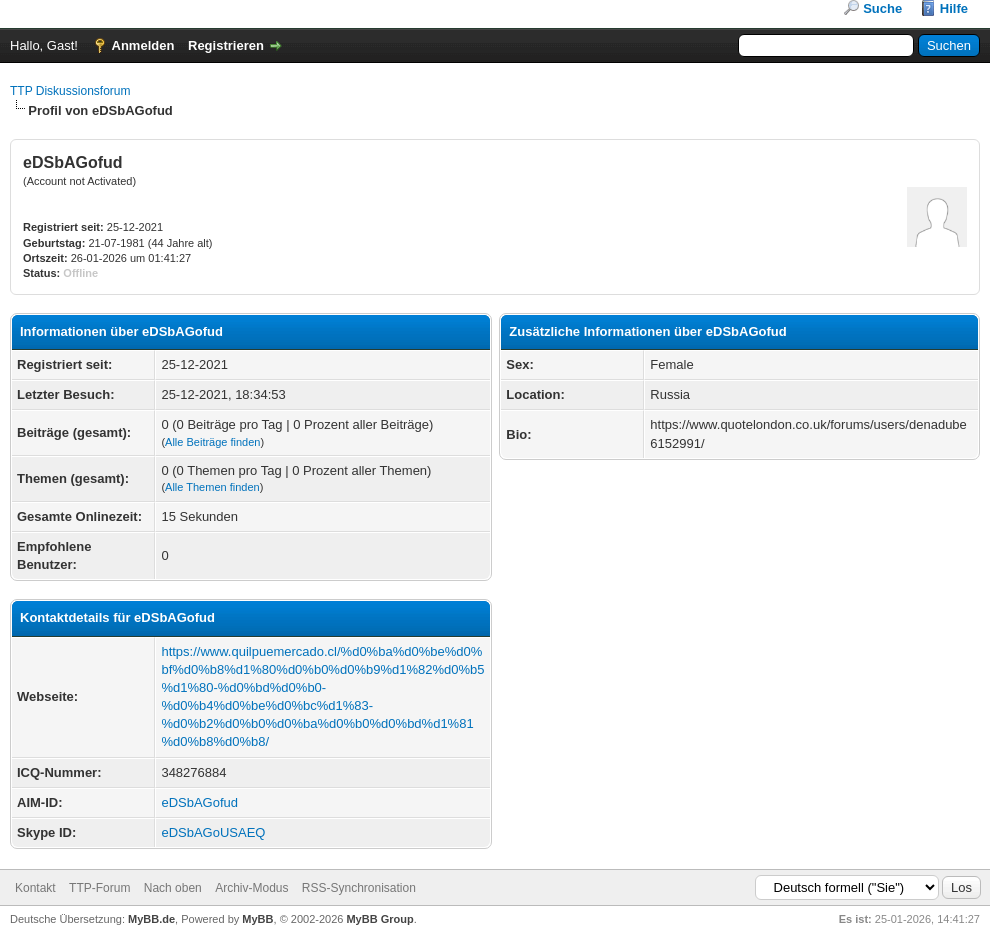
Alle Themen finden (212, 487)
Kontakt (35, 888)
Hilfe (954, 8)
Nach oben (173, 888)
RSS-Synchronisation (359, 888)
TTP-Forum (99, 888)
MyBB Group (379, 919)
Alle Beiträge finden (212, 442)
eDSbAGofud (199, 802)
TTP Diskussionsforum (70, 91)
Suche (882, 8)
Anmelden (143, 45)
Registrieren (226, 45)
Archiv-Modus (251, 888)
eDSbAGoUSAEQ (213, 832)
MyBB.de (151, 919)
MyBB (257, 919)
